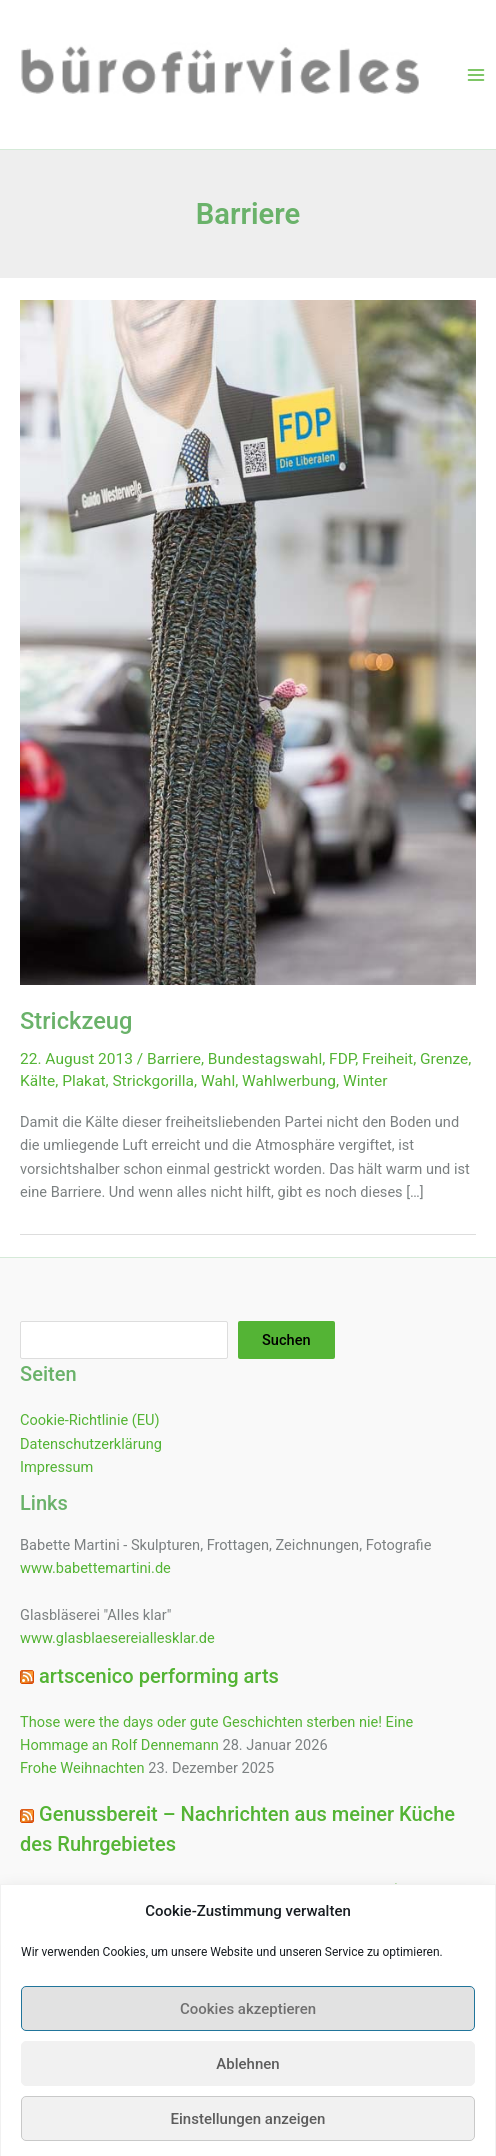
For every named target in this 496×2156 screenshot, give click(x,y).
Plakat (83, 1081)
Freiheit (387, 1059)
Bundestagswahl (265, 1059)
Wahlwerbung (289, 1081)
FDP (342, 1059)
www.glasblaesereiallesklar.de (117, 1638)
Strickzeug (76, 1021)
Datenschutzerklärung (91, 1444)
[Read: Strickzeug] (248, 641)
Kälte (37, 1081)
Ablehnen (247, 2084)
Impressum (56, 1467)
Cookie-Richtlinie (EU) (90, 1420)
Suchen (286, 1340)
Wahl (218, 1081)
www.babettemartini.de (95, 1568)
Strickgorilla (153, 1081)
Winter (365, 1081)
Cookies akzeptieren (248, 2029)
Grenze (444, 1059)
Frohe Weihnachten (82, 1768)
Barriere (174, 1059)
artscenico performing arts (159, 1676)
